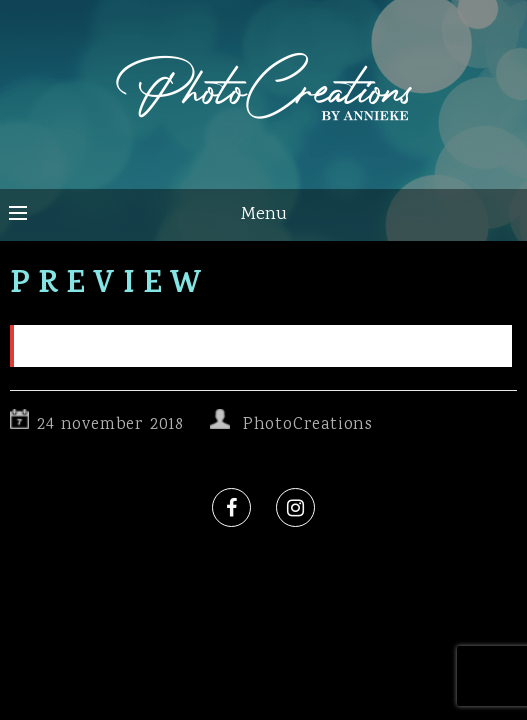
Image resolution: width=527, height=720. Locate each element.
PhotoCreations (308, 425)
